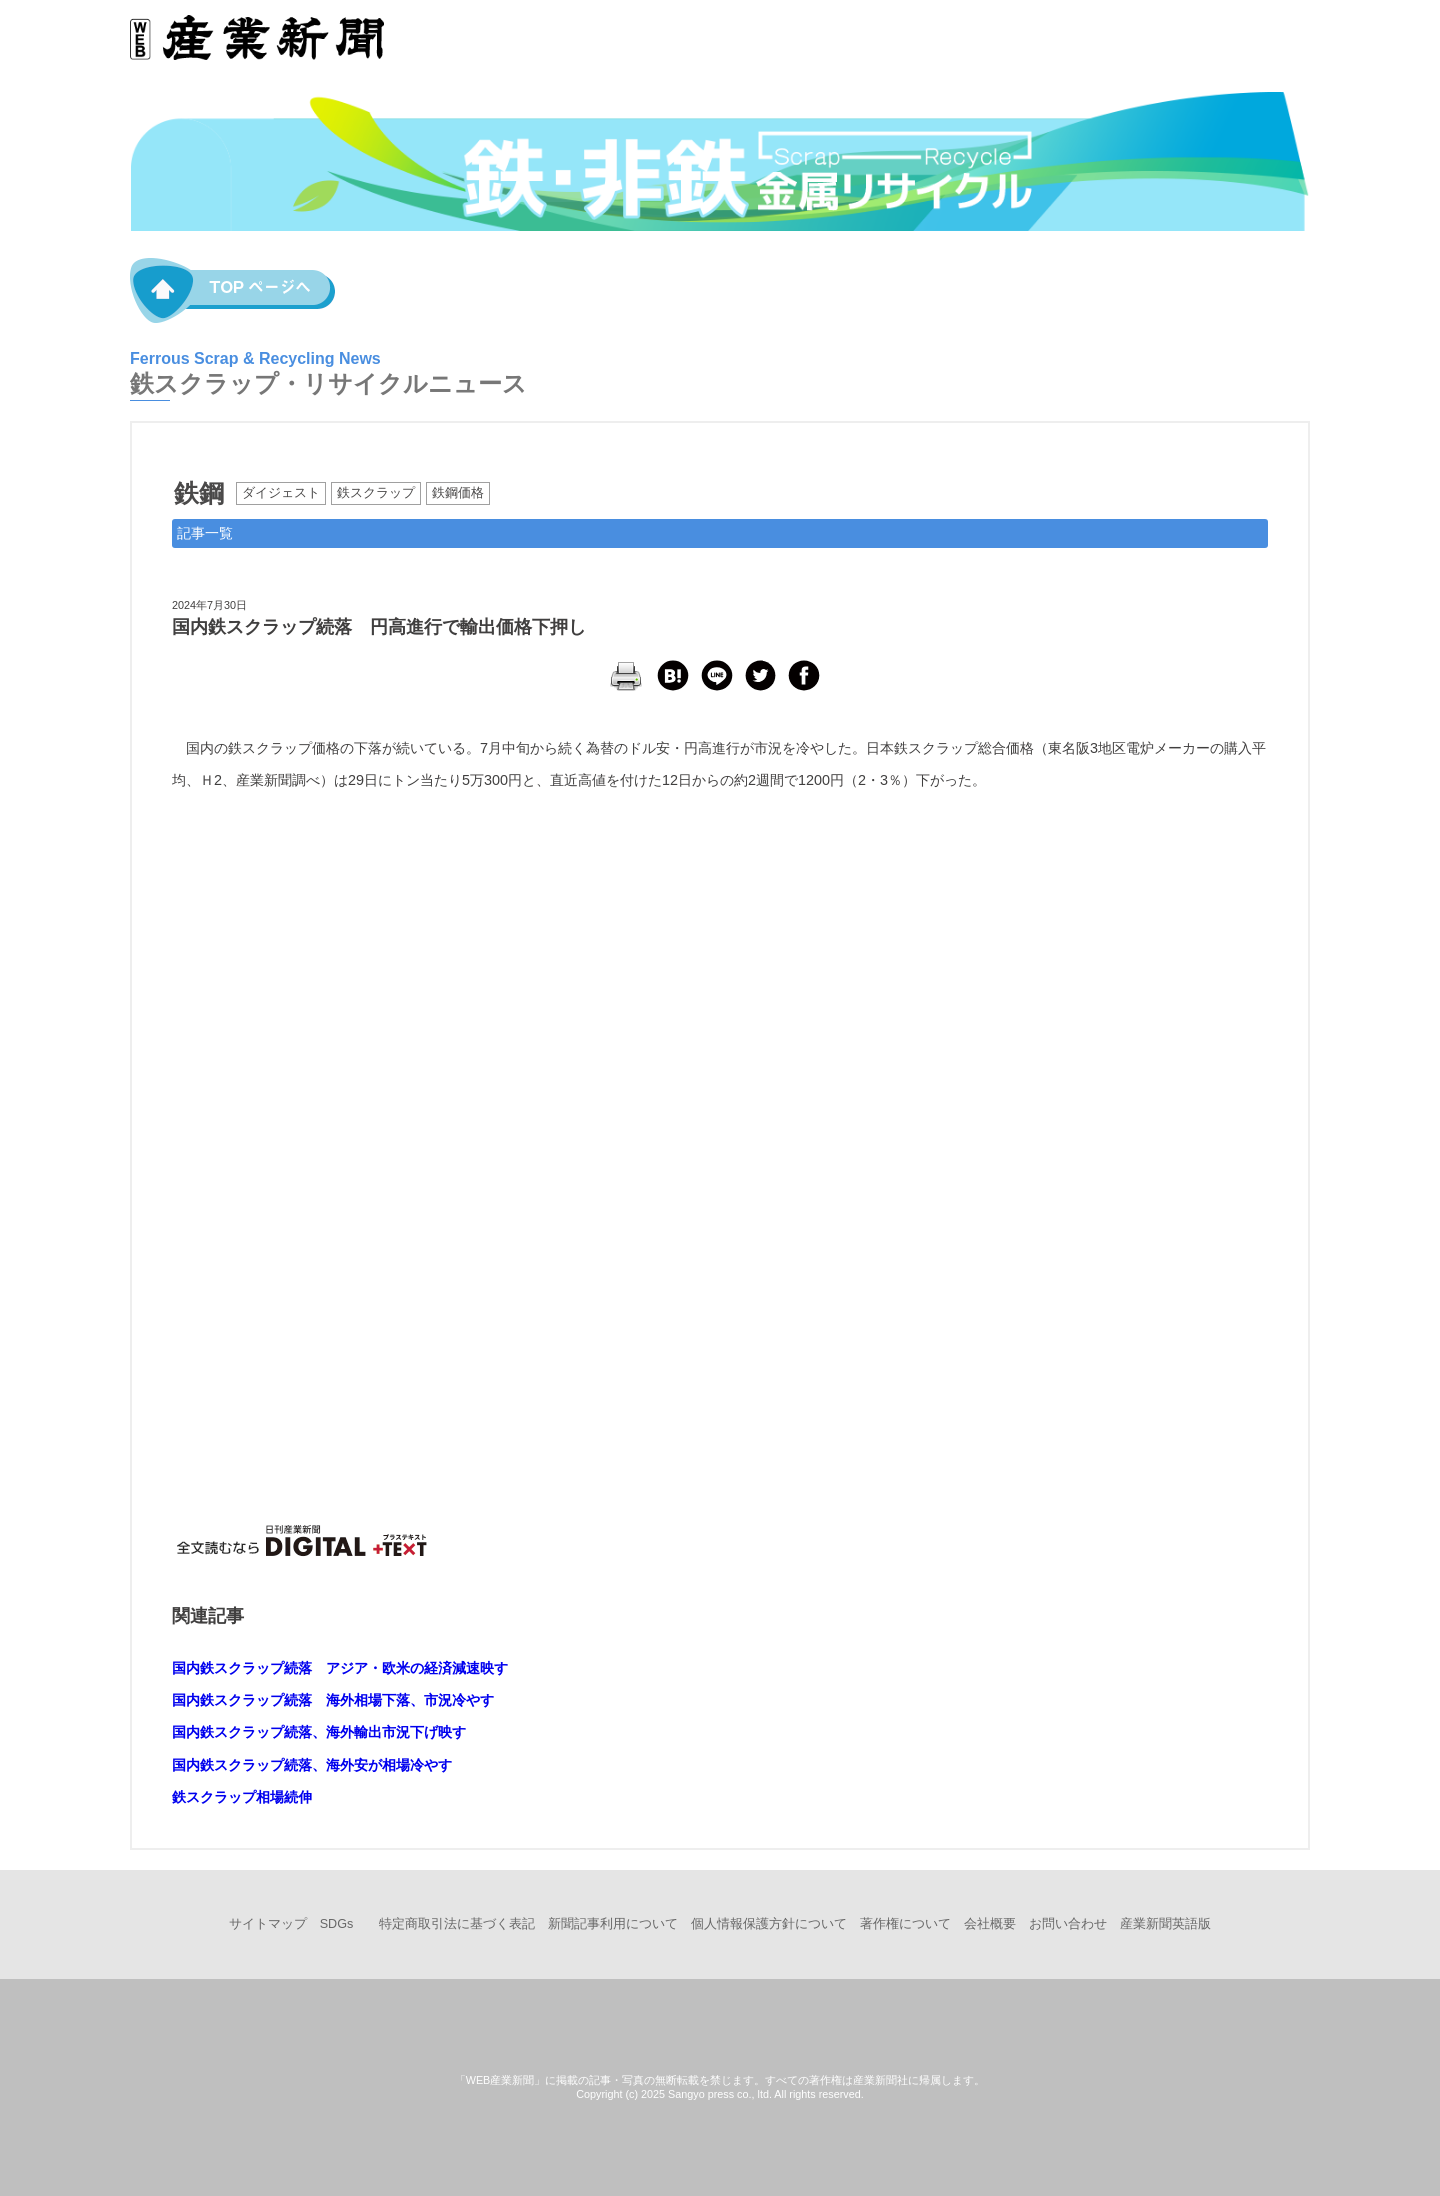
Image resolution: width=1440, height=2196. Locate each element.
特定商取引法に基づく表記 (457, 1924)
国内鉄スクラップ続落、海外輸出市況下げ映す (319, 1732)
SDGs (337, 1924)
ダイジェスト (281, 493)
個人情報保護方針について (769, 1924)
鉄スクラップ (376, 493)
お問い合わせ (1068, 1924)
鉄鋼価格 (458, 493)
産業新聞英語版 (1165, 1924)
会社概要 (990, 1924)
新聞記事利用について (613, 1924)
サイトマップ (268, 1924)
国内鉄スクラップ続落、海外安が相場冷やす (312, 1765)
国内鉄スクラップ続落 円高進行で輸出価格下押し (379, 627)
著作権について (905, 1924)
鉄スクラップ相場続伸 (242, 1797)
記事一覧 (205, 533)
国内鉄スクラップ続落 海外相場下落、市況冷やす (333, 1700)
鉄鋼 (199, 493)
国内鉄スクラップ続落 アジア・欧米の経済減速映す (340, 1668)
